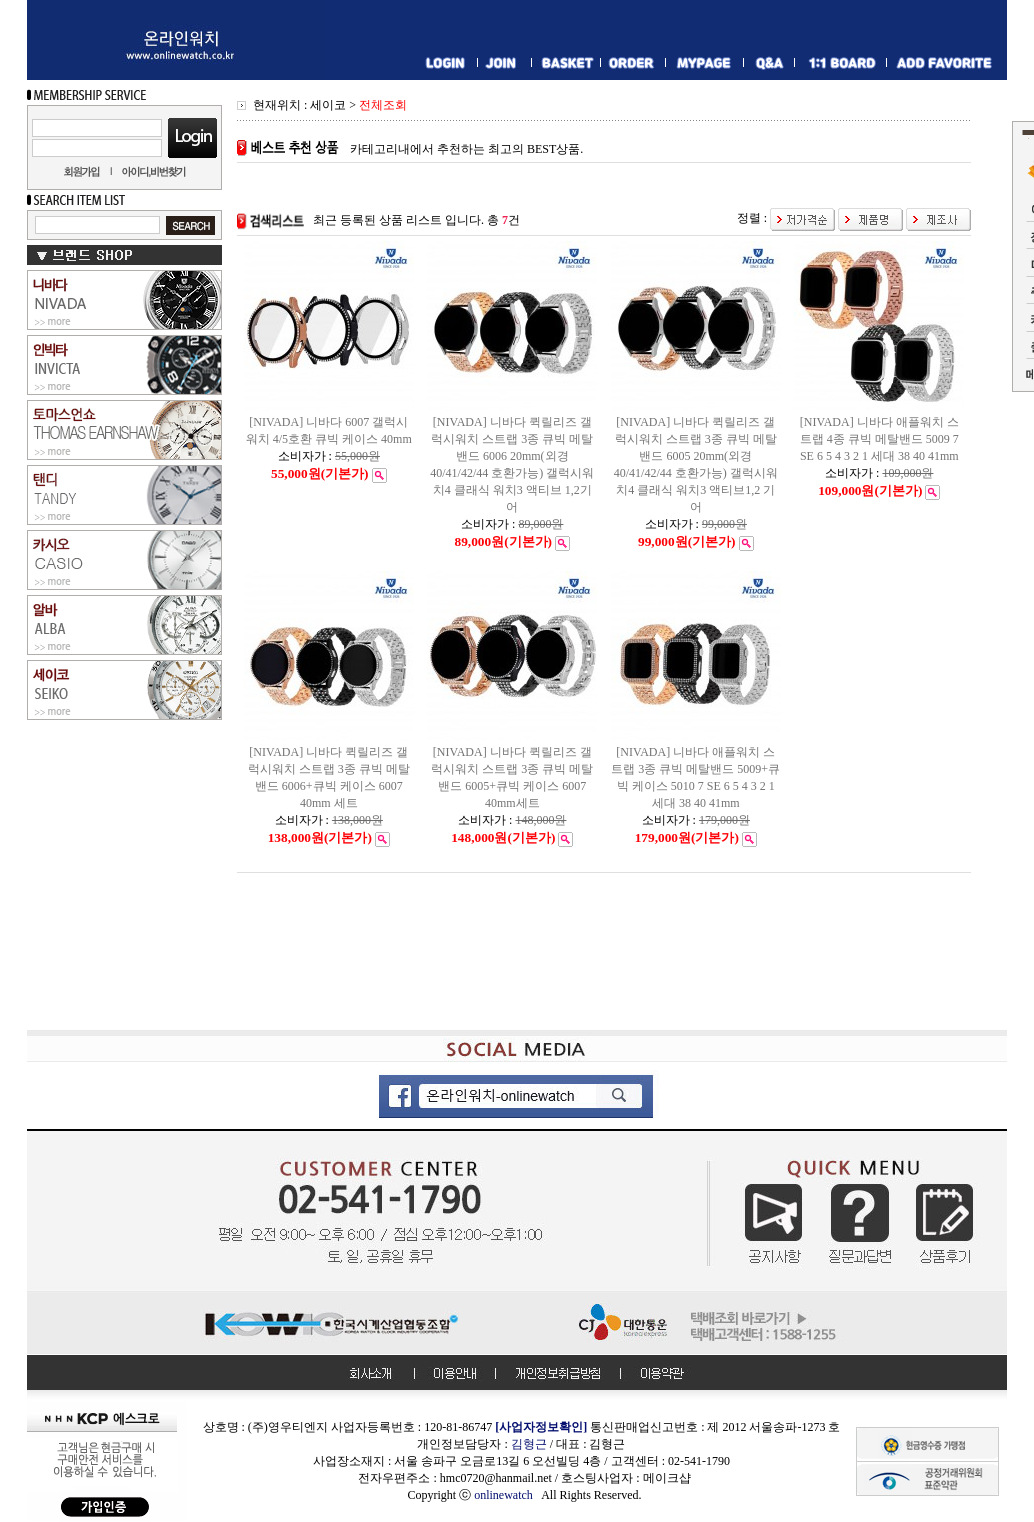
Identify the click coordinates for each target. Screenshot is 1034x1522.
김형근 (529, 1444)
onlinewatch (507, 1495)
